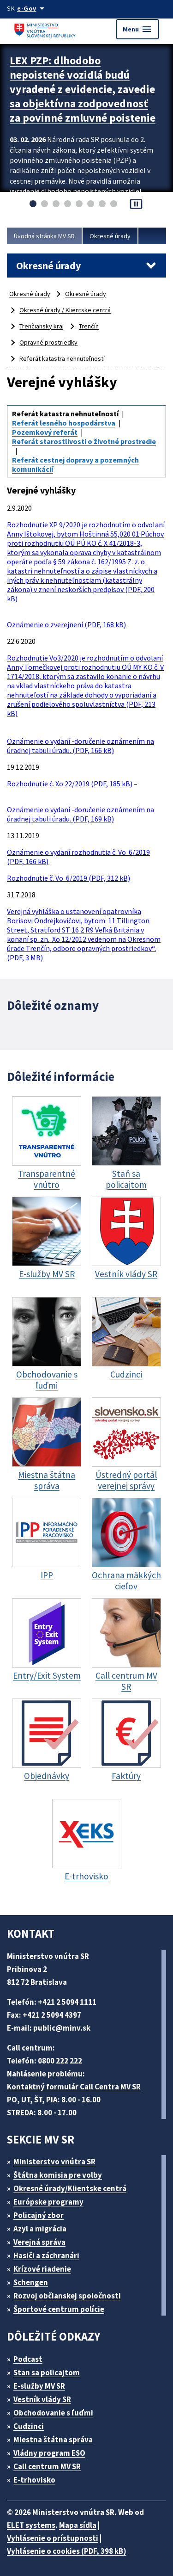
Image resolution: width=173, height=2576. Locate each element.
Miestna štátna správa (53, 2439)
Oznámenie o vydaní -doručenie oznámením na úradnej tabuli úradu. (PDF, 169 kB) (80, 814)
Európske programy (48, 2202)
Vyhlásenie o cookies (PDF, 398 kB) (66, 2551)
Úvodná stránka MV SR (44, 236)
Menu (137, 29)
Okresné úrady (110, 236)
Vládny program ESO (49, 2453)
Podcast (27, 2359)
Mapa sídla (77, 2525)
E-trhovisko (34, 2480)
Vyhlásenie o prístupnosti (52, 2538)
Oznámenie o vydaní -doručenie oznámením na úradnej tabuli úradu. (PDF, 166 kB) (80, 745)
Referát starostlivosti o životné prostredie (84, 441)
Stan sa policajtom (46, 2372)
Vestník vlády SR (42, 2399)
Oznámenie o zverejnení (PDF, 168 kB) (66, 624)
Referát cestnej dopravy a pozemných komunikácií (75, 464)
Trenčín (89, 326)
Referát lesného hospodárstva (63, 422)
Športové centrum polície (58, 2309)
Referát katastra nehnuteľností (62, 358)
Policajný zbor (38, 2215)
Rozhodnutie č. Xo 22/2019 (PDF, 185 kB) (69, 783)
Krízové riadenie (42, 2269)
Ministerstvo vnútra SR (54, 2161)
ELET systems (31, 2525)
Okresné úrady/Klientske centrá (69, 2188)
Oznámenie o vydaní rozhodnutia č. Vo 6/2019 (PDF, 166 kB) (78, 856)
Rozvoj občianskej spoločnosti (67, 2296)
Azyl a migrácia (39, 2229)
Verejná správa (39, 2242)
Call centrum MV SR (47, 2466)
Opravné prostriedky (48, 342)
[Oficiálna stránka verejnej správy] (32, 8)
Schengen (30, 2282)
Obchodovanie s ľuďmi (53, 2413)
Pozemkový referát (45, 432)
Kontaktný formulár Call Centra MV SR (74, 2087)
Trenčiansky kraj (41, 326)
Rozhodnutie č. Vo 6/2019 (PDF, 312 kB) (68, 878)
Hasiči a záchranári (46, 2255)
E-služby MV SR (39, 2386)
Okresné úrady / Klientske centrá (65, 310)
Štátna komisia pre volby (57, 2175)
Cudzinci (28, 2426)
